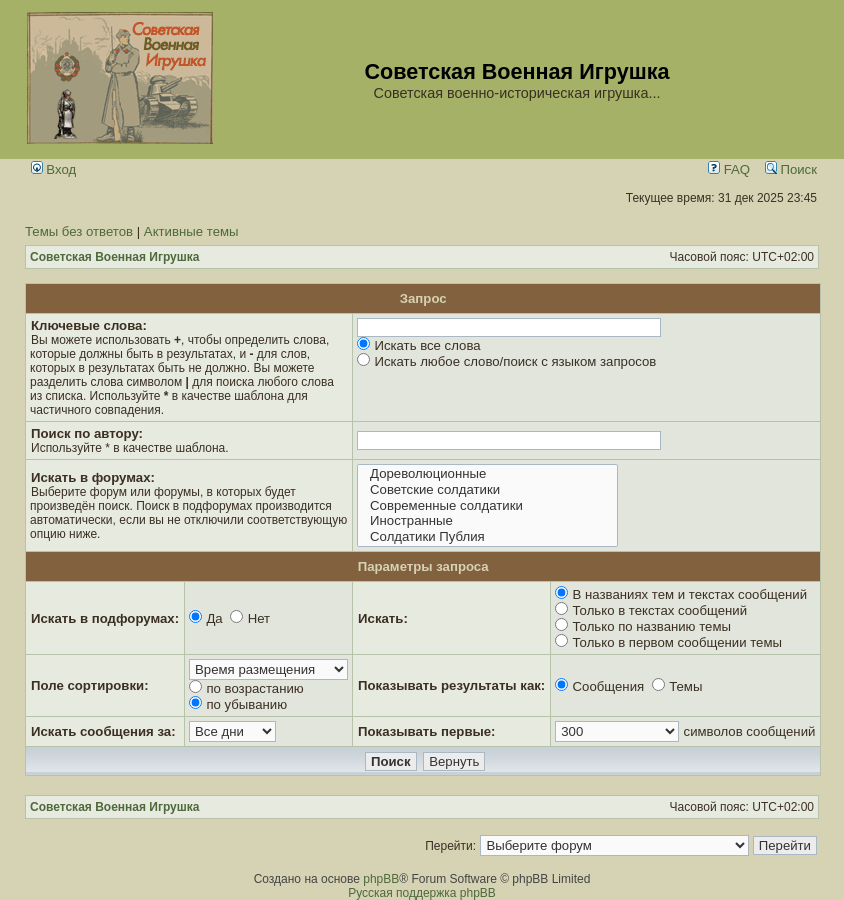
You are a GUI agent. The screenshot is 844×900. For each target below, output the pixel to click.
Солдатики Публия (487, 537)
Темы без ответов (79, 231)
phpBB (381, 879)
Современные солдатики (487, 506)
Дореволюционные (487, 474)
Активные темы (191, 231)
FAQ (729, 169)
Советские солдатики (487, 490)
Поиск (791, 169)
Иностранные (487, 521)
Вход (54, 169)
